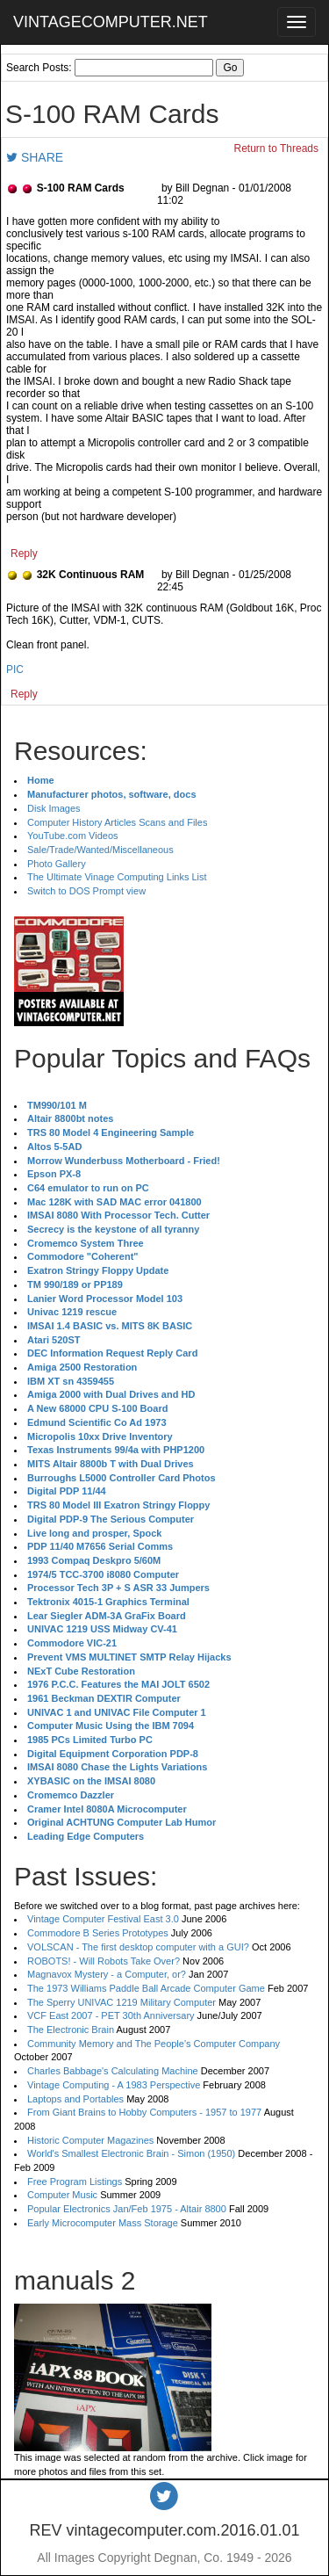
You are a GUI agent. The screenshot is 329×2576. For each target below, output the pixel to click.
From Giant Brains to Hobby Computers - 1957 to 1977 (144, 2112)
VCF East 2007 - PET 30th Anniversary (111, 2015)
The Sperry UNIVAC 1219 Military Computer (121, 2002)
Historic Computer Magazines (90, 2140)
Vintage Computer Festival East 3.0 (103, 1919)
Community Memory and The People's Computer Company (153, 2043)
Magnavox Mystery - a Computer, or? (106, 1974)
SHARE (34, 157)
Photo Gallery (56, 863)
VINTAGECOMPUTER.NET (110, 22)
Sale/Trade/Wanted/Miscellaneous (100, 849)
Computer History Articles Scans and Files (117, 822)
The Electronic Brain (70, 2029)
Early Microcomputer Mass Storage (102, 2223)
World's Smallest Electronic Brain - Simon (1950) (131, 2153)
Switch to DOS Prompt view (86, 891)
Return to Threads (276, 148)
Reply (24, 553)
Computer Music (62, 2194)
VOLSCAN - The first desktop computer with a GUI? (138, 1947)
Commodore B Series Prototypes (97, 1933)
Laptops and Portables (75, 2099)
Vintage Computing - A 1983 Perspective (113, 2085)
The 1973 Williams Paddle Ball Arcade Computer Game (146, 1988)
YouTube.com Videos (72, 835)
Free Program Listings (74, 2181)
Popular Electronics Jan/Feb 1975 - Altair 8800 (126, 2208)
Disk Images (54, 808)
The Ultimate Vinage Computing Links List (117, 877)
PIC (15, 669)
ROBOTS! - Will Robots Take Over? (103, 1961)
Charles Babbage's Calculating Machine (112, 2071)
